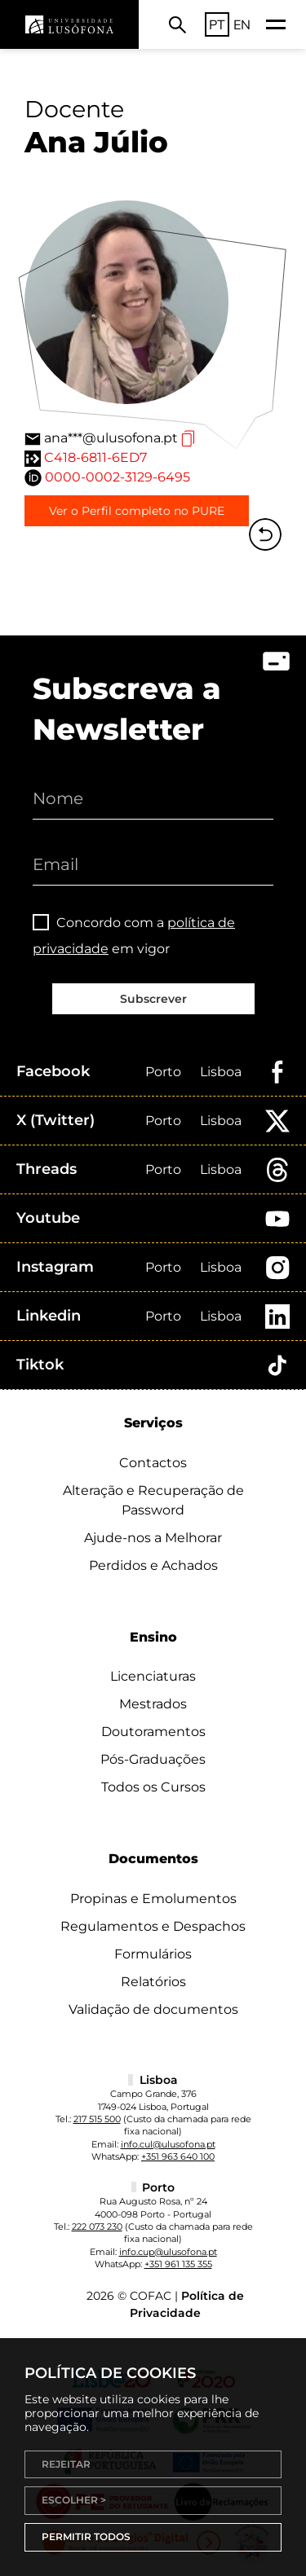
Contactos (153, 1462)
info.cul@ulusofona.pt (168, 2144)
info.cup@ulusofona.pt (168, 2251)
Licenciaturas (153, 1676)
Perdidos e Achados (153, 1565)
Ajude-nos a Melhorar (153, 1537)
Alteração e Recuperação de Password (153, 1500)
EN (242, 24)
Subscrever (153, 998)
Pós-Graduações (153, 1759)
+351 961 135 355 (178, 2264)
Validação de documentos (153, 2009)
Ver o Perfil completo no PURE (136, 510)
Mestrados (153, 1704)
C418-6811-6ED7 (95, 457)
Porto (163, 1071)
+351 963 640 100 (178, 2156)
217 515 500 (97, 2119)
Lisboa (221, 1071)
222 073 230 (97, 2226)
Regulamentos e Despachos (153, 1926)
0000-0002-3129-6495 (117, 477)
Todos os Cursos (153, 1787)
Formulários (153, 1954)
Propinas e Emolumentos (153, 1898)
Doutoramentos (153, 1731)
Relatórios (153, 1981)
